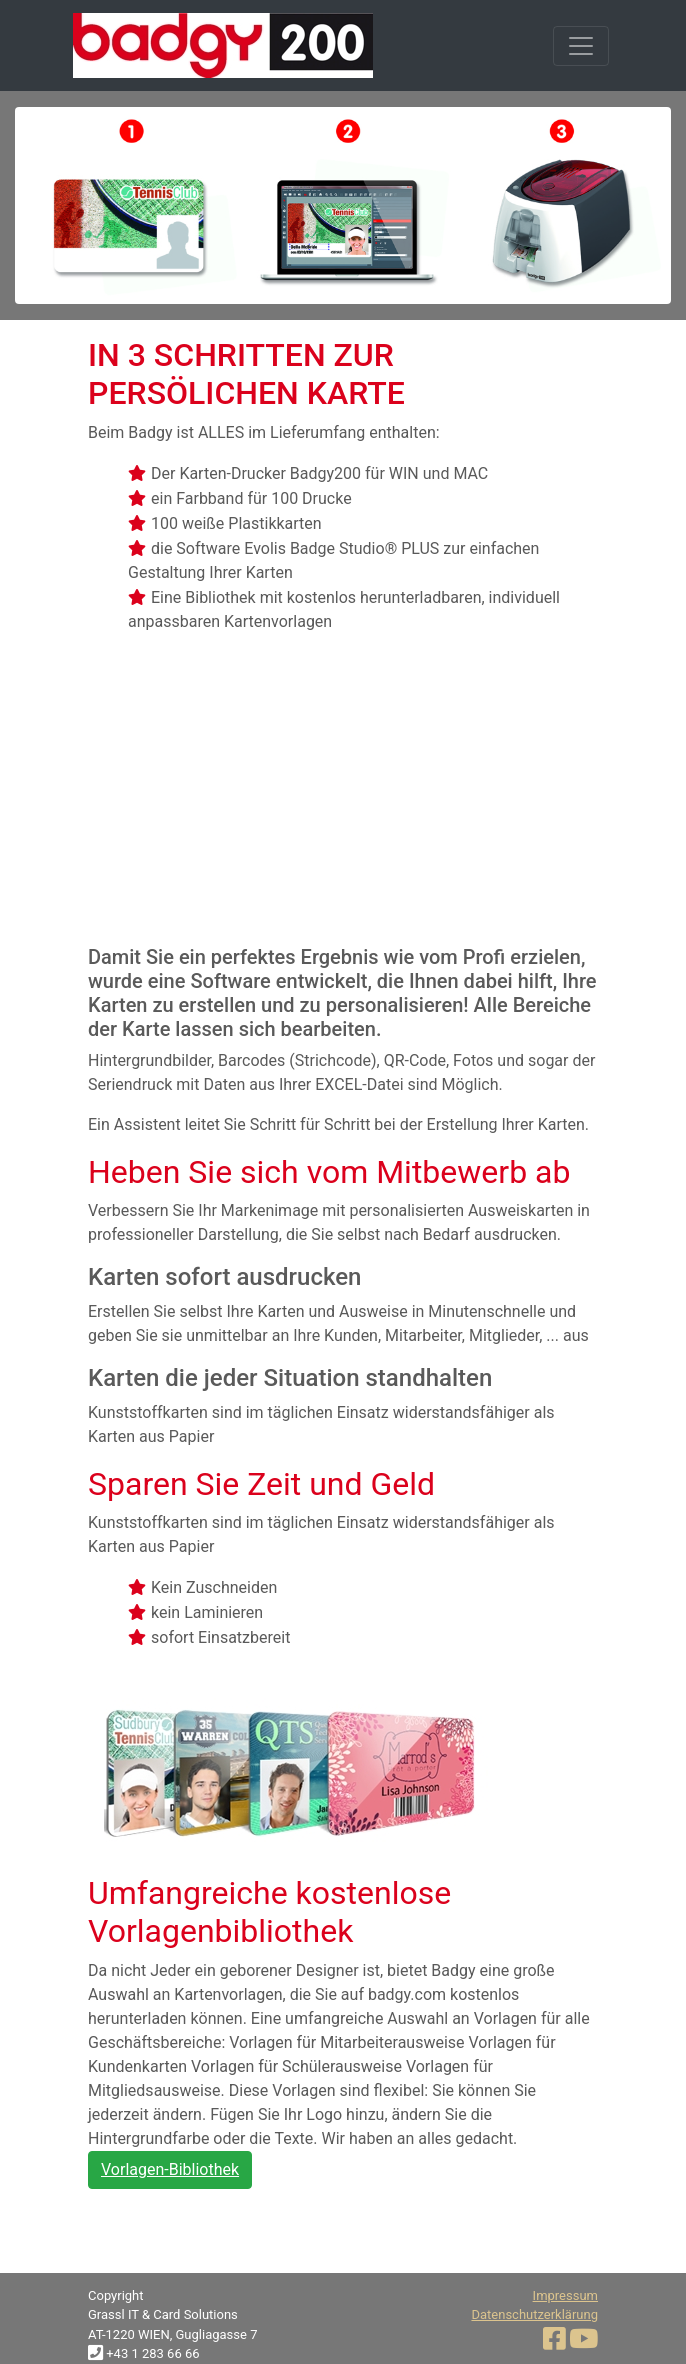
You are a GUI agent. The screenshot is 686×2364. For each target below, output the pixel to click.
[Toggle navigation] (581, 46)
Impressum (565, 2295)
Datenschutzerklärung (534, 2314)
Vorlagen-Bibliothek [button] (170, 2169)
